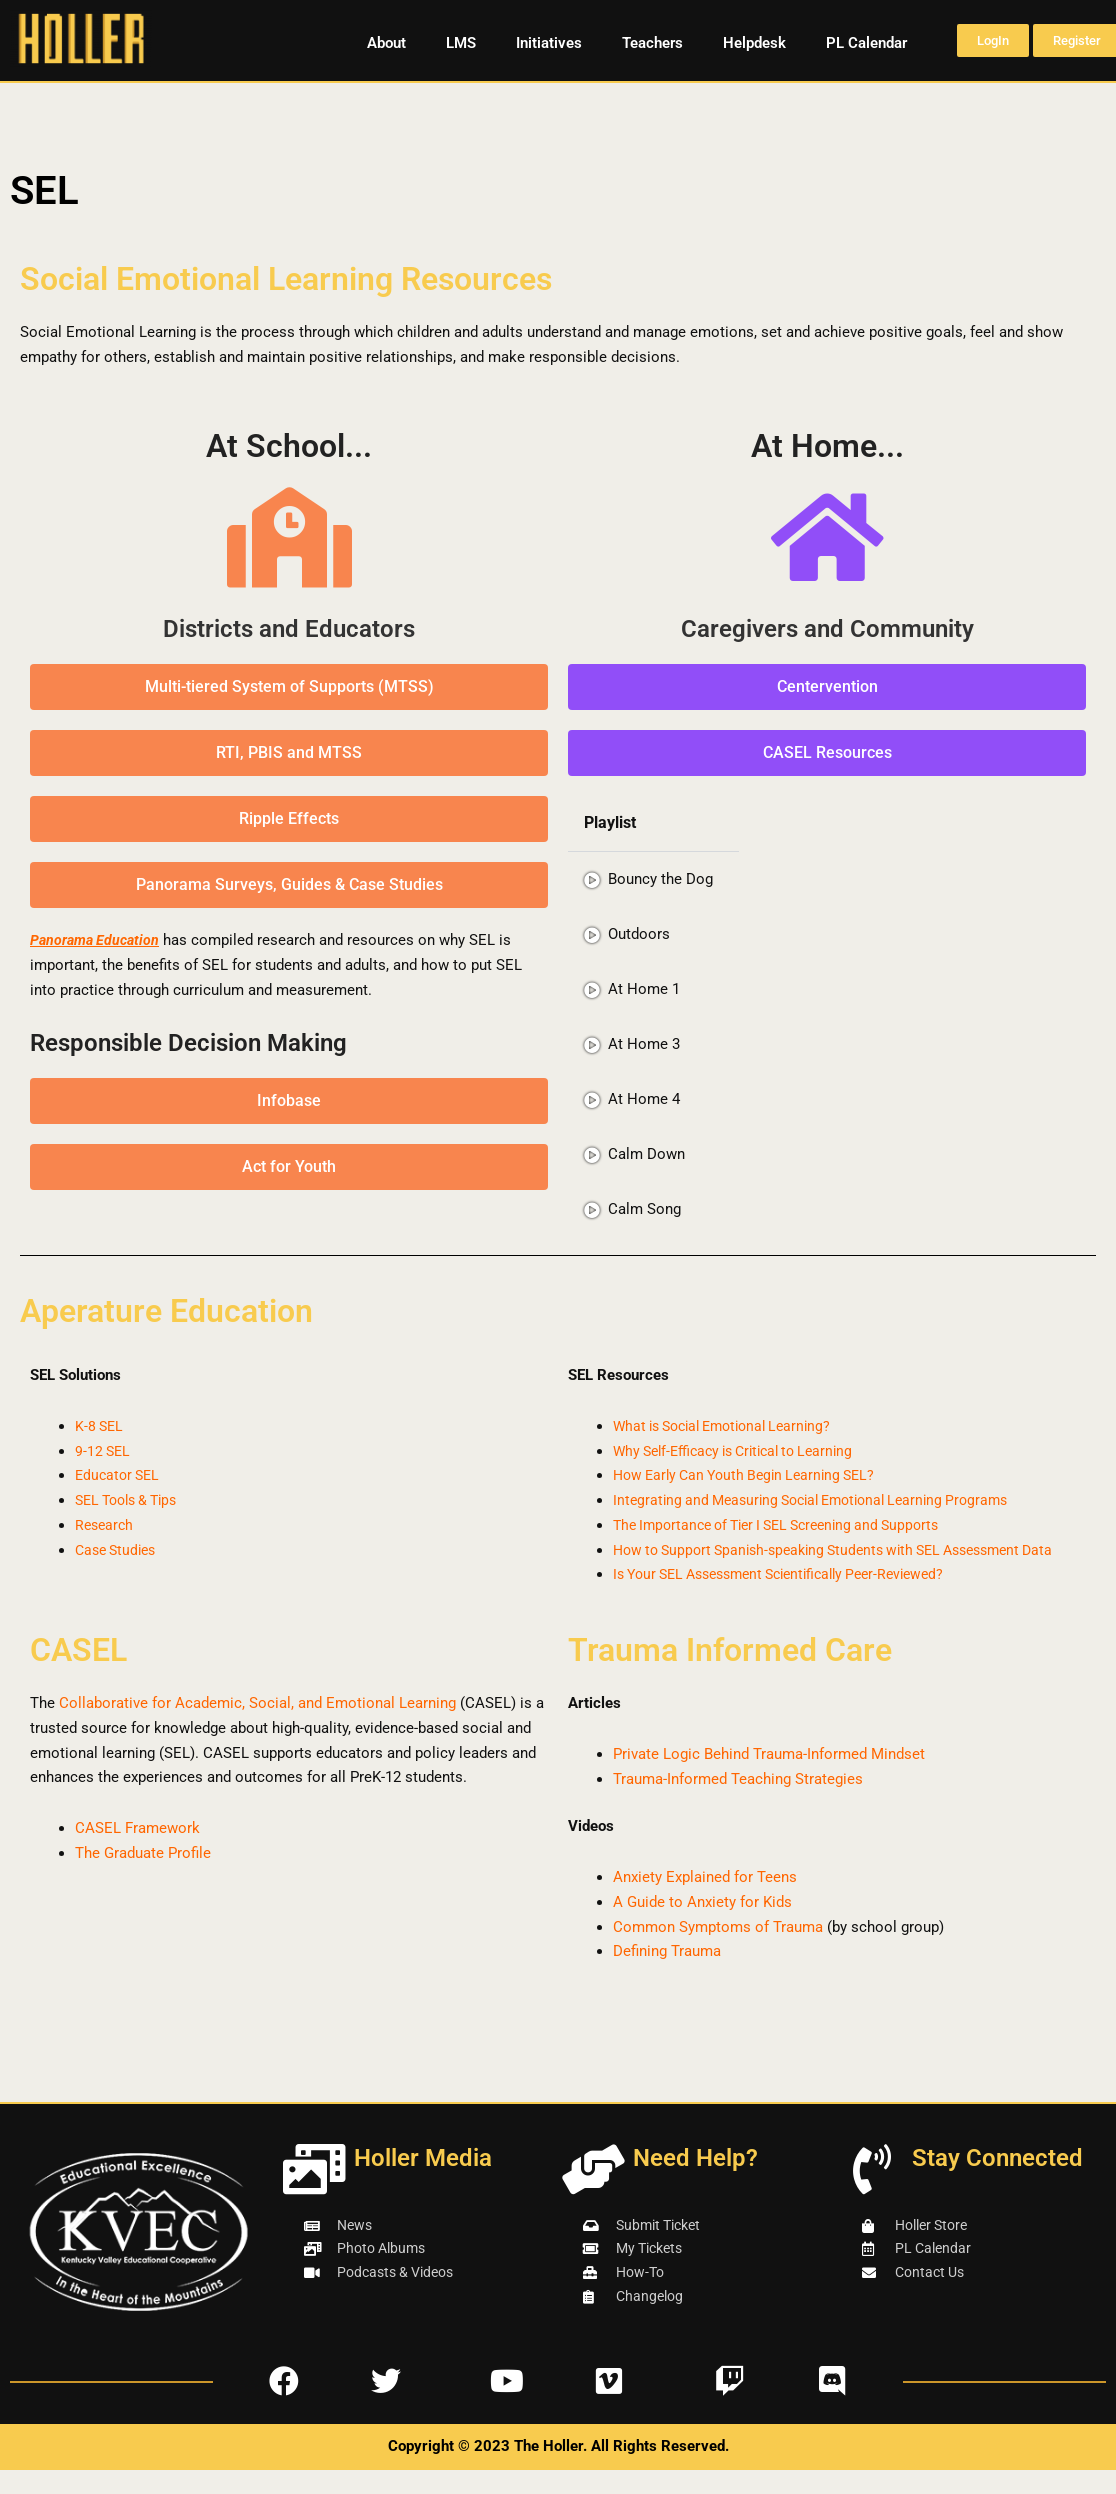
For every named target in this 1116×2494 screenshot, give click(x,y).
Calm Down (646, 1154)
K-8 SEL (100, 1426)
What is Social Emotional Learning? (731, 1426)
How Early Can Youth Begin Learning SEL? (753, 1475)
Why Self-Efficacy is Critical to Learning (744, 1451)
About (386, 43)
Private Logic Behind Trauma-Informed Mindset (769, 1779)
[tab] (653, 879)
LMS (461, 43)
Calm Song (644, 1209)
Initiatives (549, 43)
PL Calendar (866, 43)
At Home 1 (644, 989)
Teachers (652, 43)
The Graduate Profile (143, 1878)
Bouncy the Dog (660, 879)
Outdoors (639, 934)
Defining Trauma (667, 1976)
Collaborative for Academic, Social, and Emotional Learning (257, 1728)
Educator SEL (120, 1475)
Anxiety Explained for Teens (705, 1902)
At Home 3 (644, 1044)
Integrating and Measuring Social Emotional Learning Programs (824, 1500)
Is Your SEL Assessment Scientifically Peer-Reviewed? (794, 1599)
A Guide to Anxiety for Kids (702, 1927)
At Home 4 (644, 1099)
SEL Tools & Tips (132, 1500)
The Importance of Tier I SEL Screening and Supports (789, 1525)
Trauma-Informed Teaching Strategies (738, 1804)
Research (106, 1525)
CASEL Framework (137, 1853)
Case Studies (119, 1550)
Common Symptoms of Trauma (718, 1951)
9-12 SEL (104, 1451)
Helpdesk (754, 43)
